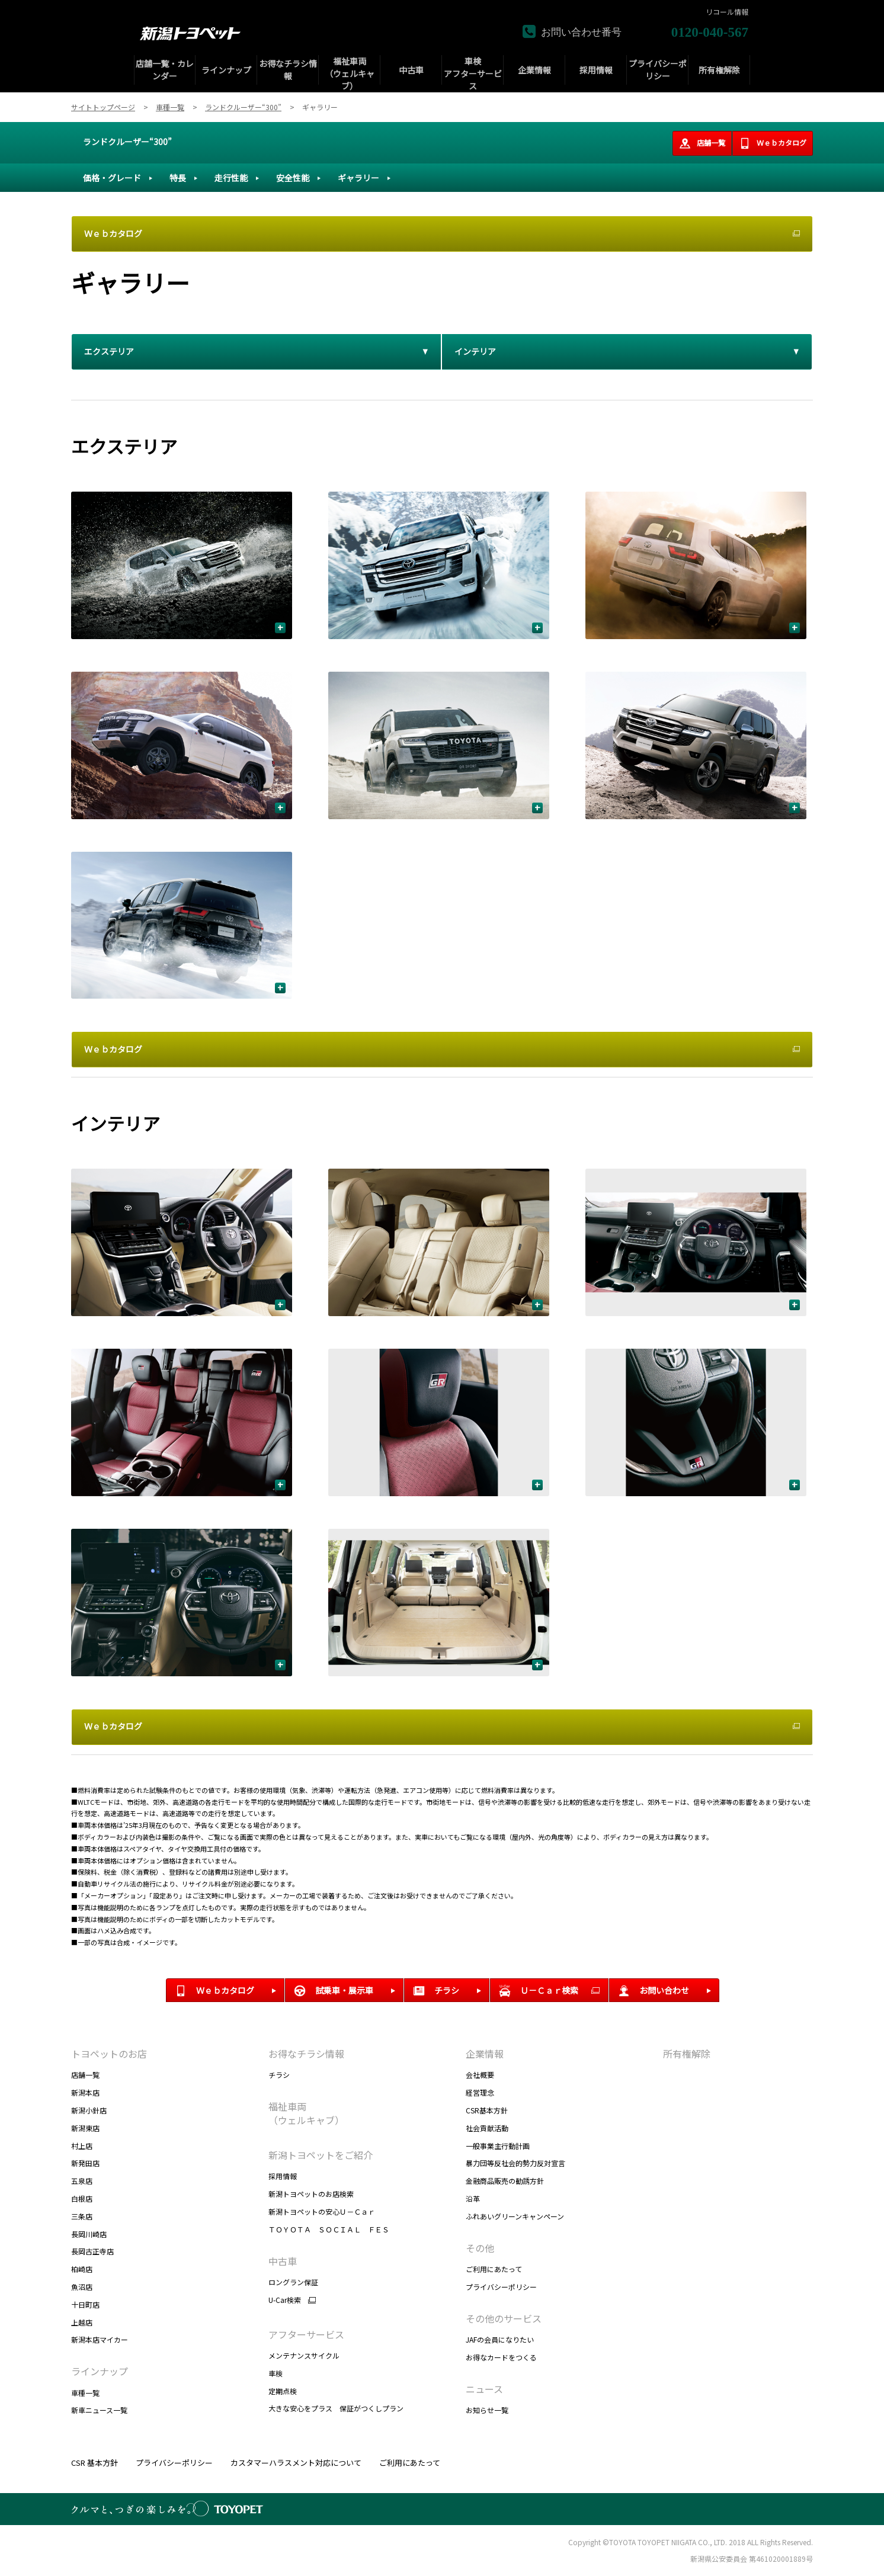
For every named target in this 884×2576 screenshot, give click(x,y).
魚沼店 (81, 2287)
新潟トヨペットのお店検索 (311, 2194)
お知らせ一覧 (487, 2410)
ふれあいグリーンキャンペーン (515, 2216)
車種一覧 (85, 2393)
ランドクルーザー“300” (127, 141)
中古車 (282, 2261)
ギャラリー (358, 178)
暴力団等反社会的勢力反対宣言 (515, 2163)
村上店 (81, 2146)
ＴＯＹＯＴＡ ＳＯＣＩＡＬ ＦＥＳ (328, 2229)
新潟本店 (85, 2092)
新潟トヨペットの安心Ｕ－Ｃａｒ (321, 2211)
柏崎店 (81, 2269)
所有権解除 (686, 2053)
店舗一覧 (702, 143)
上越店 (81, 2322)
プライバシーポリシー (501, 2287)
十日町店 (85, 2304)
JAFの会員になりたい (500, 2339)
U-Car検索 (284, 2300)
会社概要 (480, 2075)
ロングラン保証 (293, 2282)
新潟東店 (85, 2128)
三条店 (81, 2216)
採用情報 (282, 2176)
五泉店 (81, 2181)
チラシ (279, 2075)
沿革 (473, 2198)
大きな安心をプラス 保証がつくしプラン (335, 2408)
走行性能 (231, 178)
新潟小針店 (89, 2110)
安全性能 (292, 178)
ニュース (484, 2389)
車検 (275, 2373)
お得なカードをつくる (501, 2357)
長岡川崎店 (89, 2234)
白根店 (81, 2198)
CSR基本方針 (487, 2110)
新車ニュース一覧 (99, 2410)
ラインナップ (99, 2371)
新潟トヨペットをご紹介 (320, 2155)
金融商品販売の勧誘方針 (505, 2181)
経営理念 (480, 2092)
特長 (177, 178)
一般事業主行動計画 (498, 2146)
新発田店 (85, 2163)
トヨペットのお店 (109, 2053)
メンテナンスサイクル (303, 2355)
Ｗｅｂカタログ (772, 143)
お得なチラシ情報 (306, 2053)
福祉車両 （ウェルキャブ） (306, 2112)
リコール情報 (727, 11)
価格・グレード (112, 178)
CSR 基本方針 (94, 2462)
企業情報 (485, 2053)
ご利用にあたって (494, 2269)
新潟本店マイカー (99, 2339)
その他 (480, 2248)
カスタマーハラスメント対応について (295, 2462)
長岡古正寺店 (92, 2251)
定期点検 (282, 2391)
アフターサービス (306, 2334)
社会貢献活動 (487, 2128)
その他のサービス (504, 2318)
